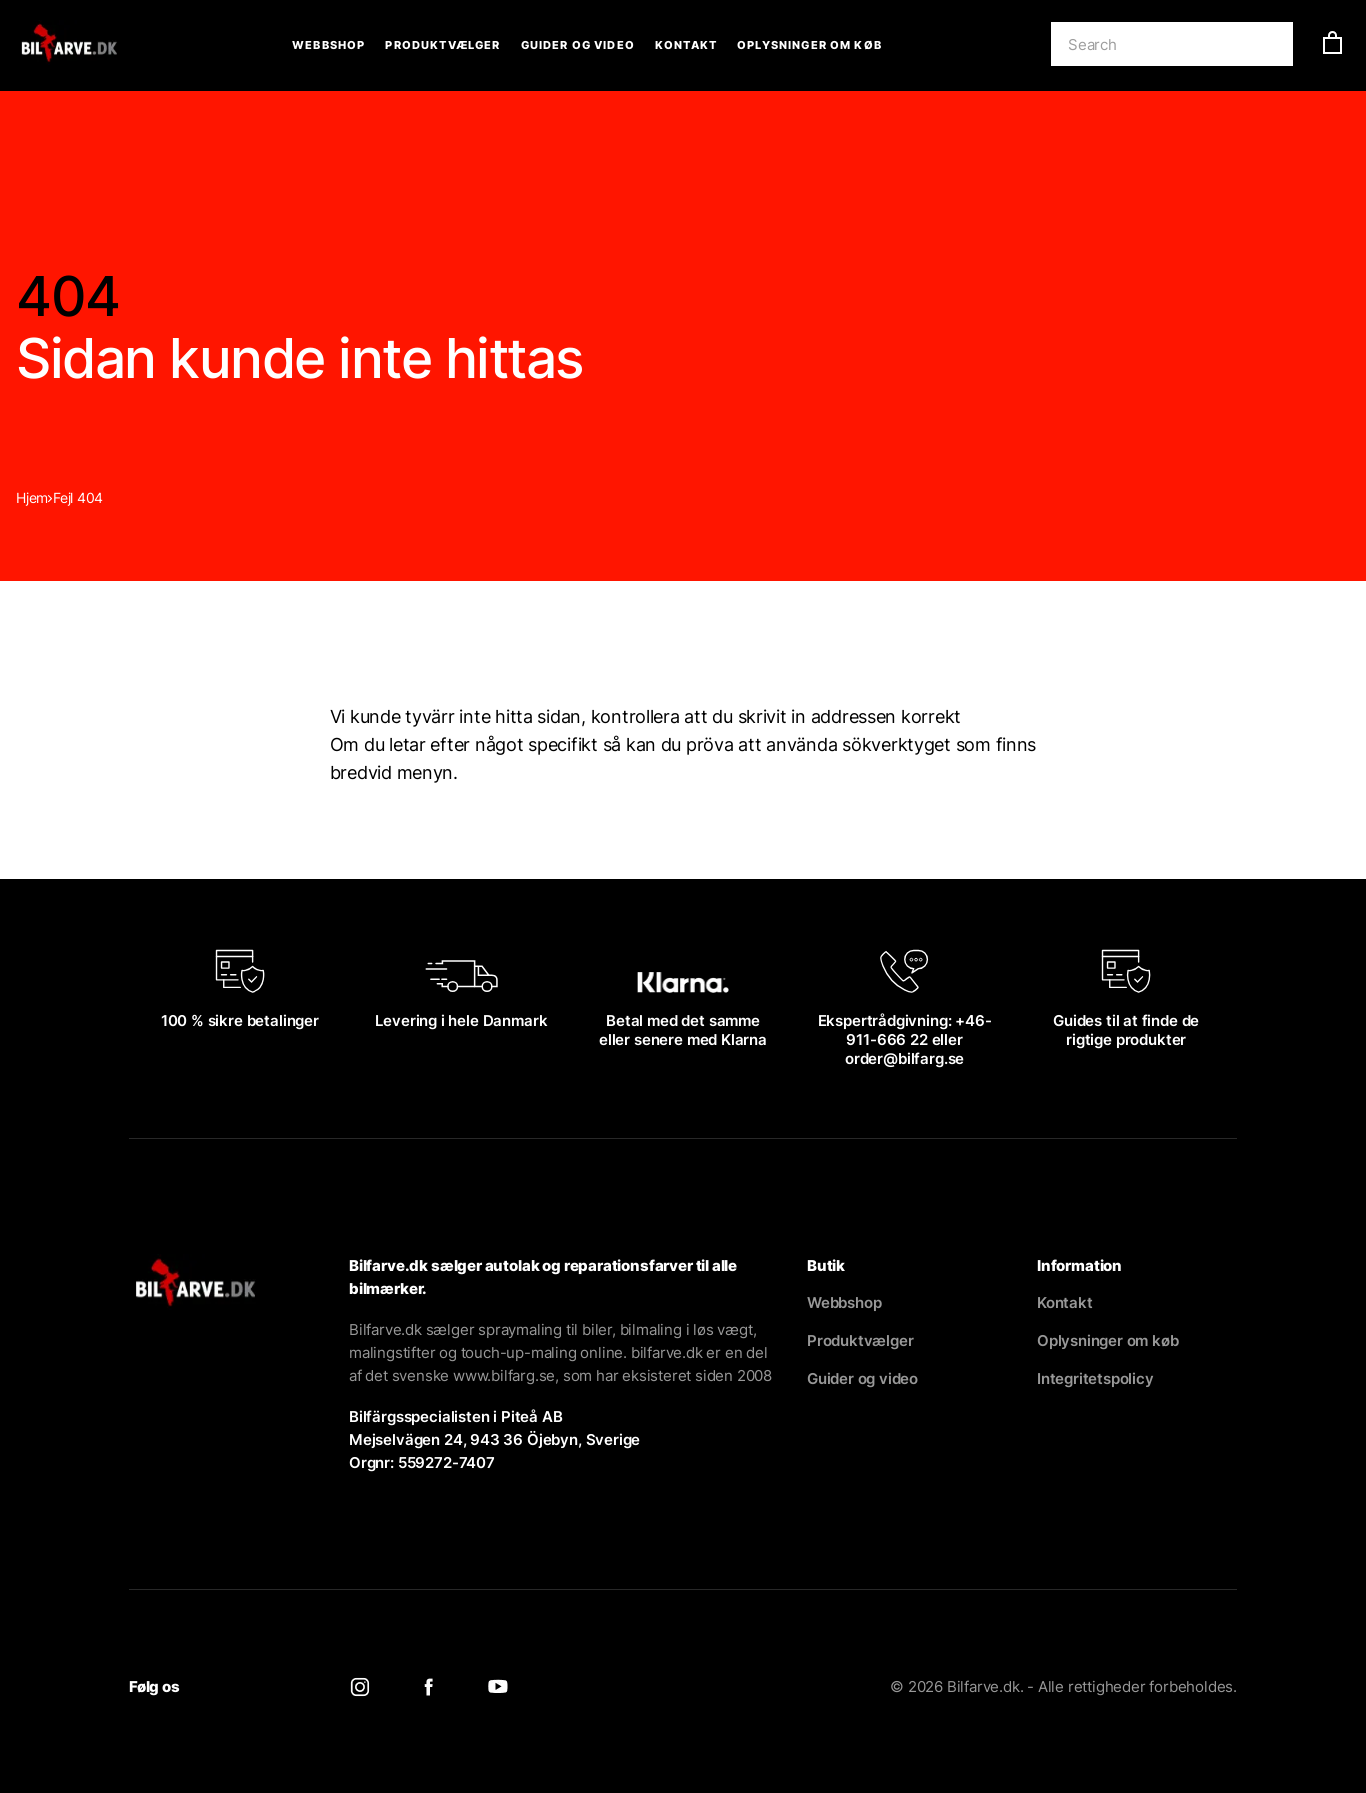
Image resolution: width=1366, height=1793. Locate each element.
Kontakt (686, 45)
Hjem (32, 497)
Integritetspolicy (1095, 1378)
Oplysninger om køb (809, 45)
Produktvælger (442, 45)
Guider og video (578, 45)
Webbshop (328, 45)
